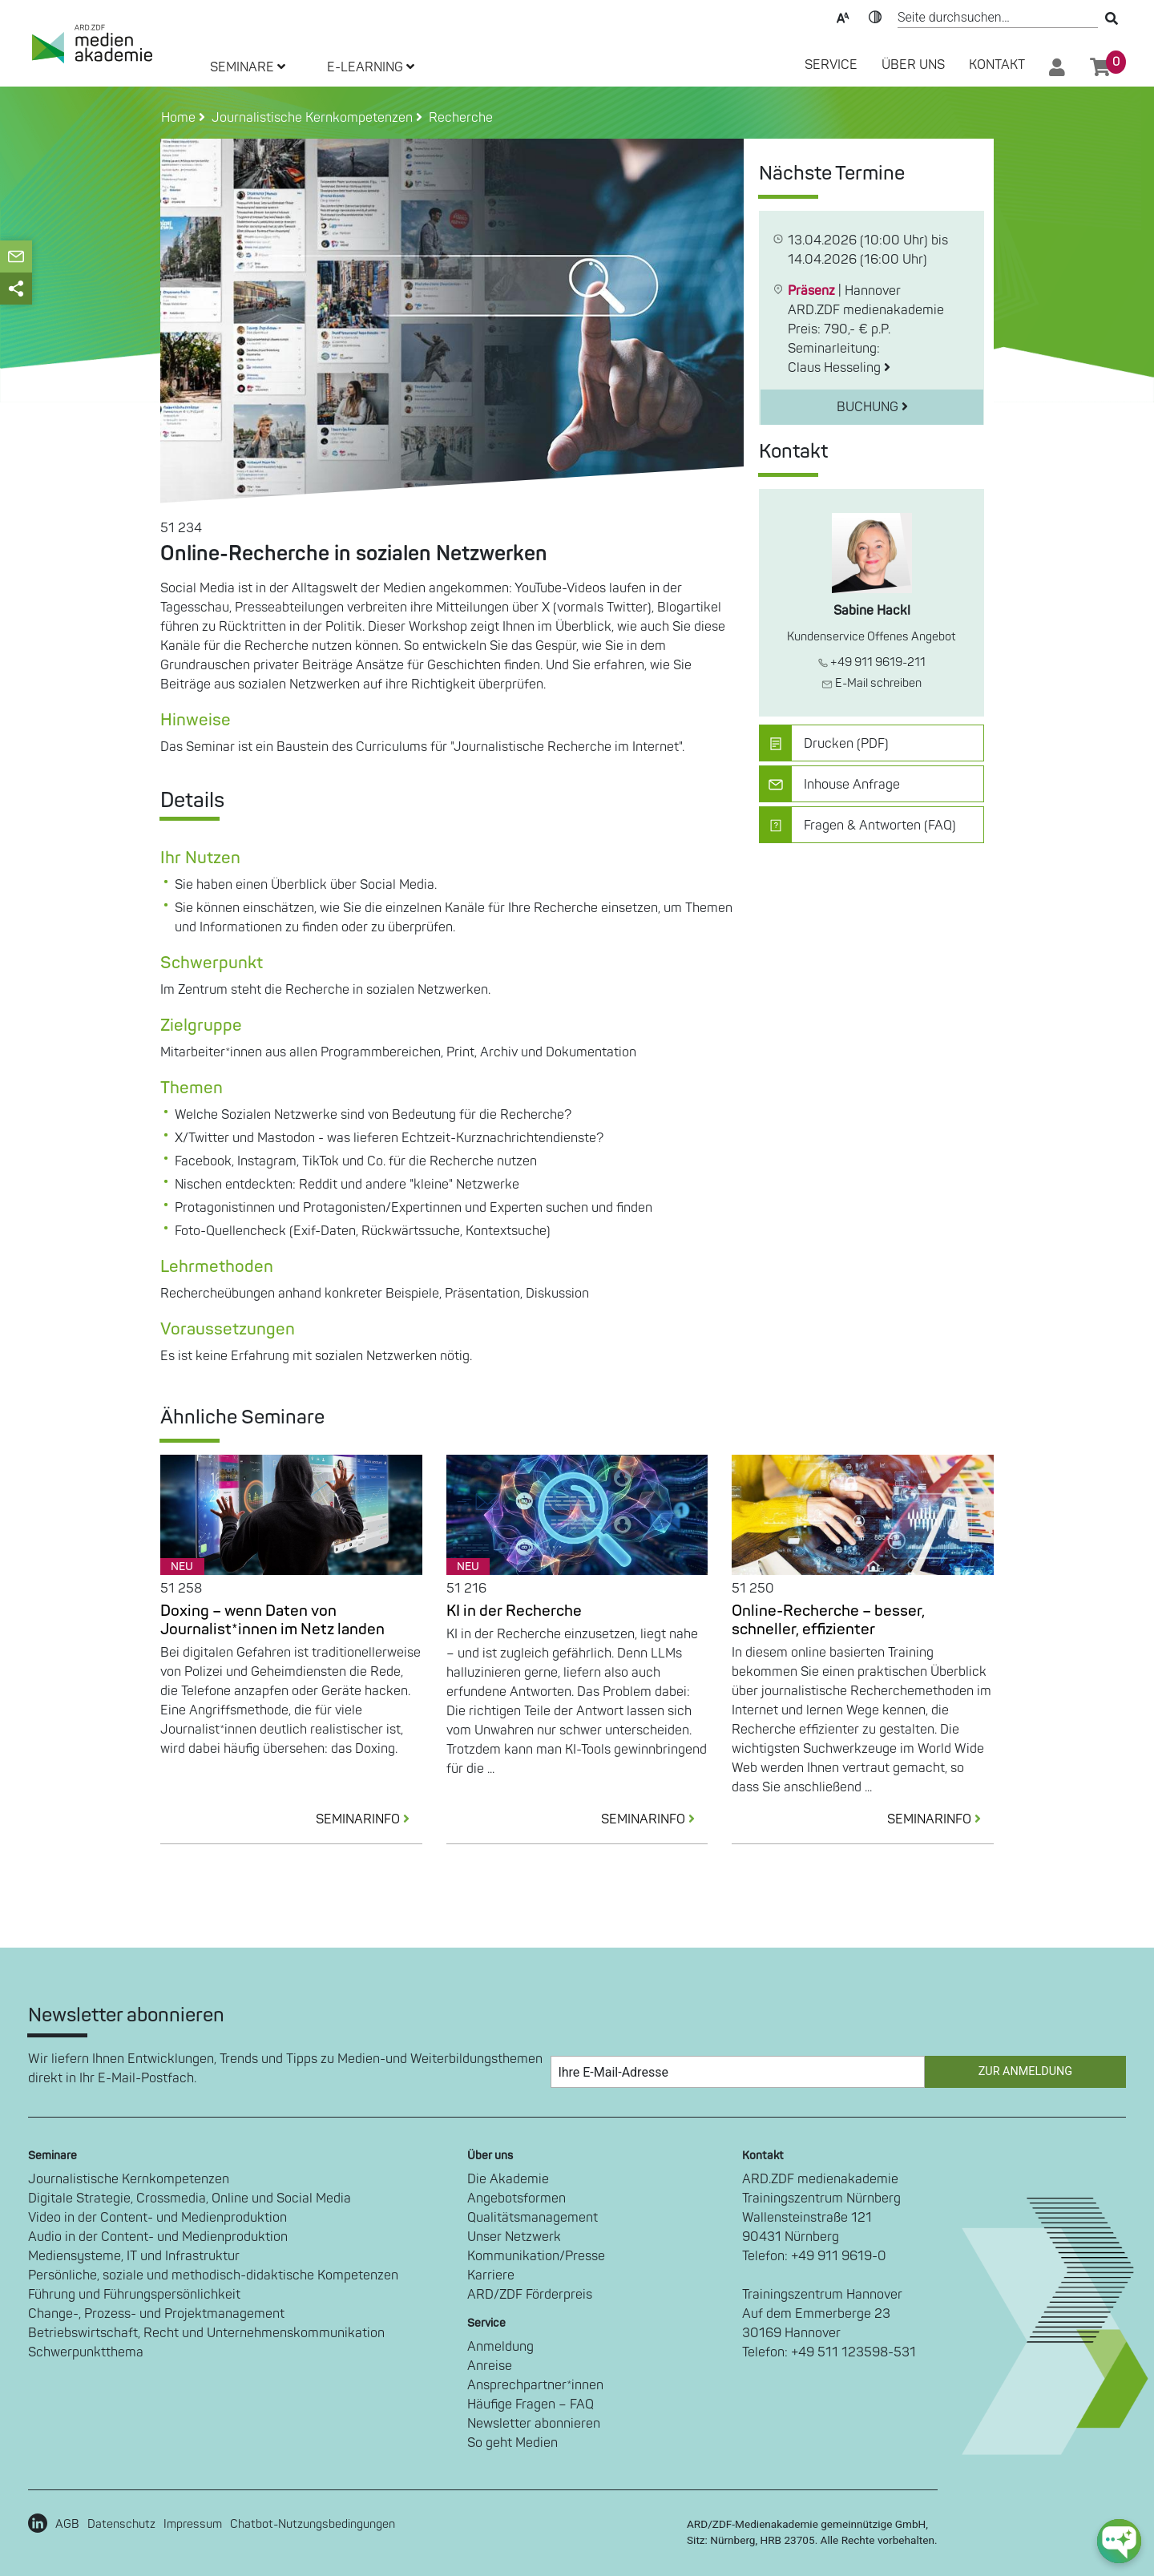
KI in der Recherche (514, 1611)
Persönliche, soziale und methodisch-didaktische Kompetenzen (213, 2275)
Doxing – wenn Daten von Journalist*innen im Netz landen (272, 1620)
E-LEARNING (370, 67)
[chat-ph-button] (1119, 2541)
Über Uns (913, 65)
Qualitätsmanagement (532, 2218)
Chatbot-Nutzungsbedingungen (312, 2524)
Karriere (490, 2275)
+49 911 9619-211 (872, 662)
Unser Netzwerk (514, 2237)
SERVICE (831, 65)
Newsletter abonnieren (533, 2424)
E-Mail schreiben (871, 683)
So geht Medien (512, 2443)
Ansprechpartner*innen (535, 2385)
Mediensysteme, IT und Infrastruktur (134, 2256)
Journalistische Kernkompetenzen (128, 2179)
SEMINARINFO (369, 1819)
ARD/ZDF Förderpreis (529, 2295)
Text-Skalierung (843, 16)
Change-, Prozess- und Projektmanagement (156, 2314)
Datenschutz (121, 2524)
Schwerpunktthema (85, 2352)
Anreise (489, 2366)
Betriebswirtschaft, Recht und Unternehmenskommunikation (206, 2333)
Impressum (192, 2524)
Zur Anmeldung (1025, 2071)
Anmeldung (500, 2347)
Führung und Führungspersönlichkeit (134, 2295)
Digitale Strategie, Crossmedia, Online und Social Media (189, 2198)
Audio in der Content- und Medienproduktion (158, 2237)
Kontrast (875, 16)
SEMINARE (247, 67)
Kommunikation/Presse (536, 2256)
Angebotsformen (516, 2198)
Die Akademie (508, 2179)
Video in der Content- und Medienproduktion (157, 2218)
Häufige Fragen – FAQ (530, 2404)
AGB (67, 2524)
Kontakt (997, 65)
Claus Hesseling (839, 368)
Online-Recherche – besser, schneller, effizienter (828, 1620)
